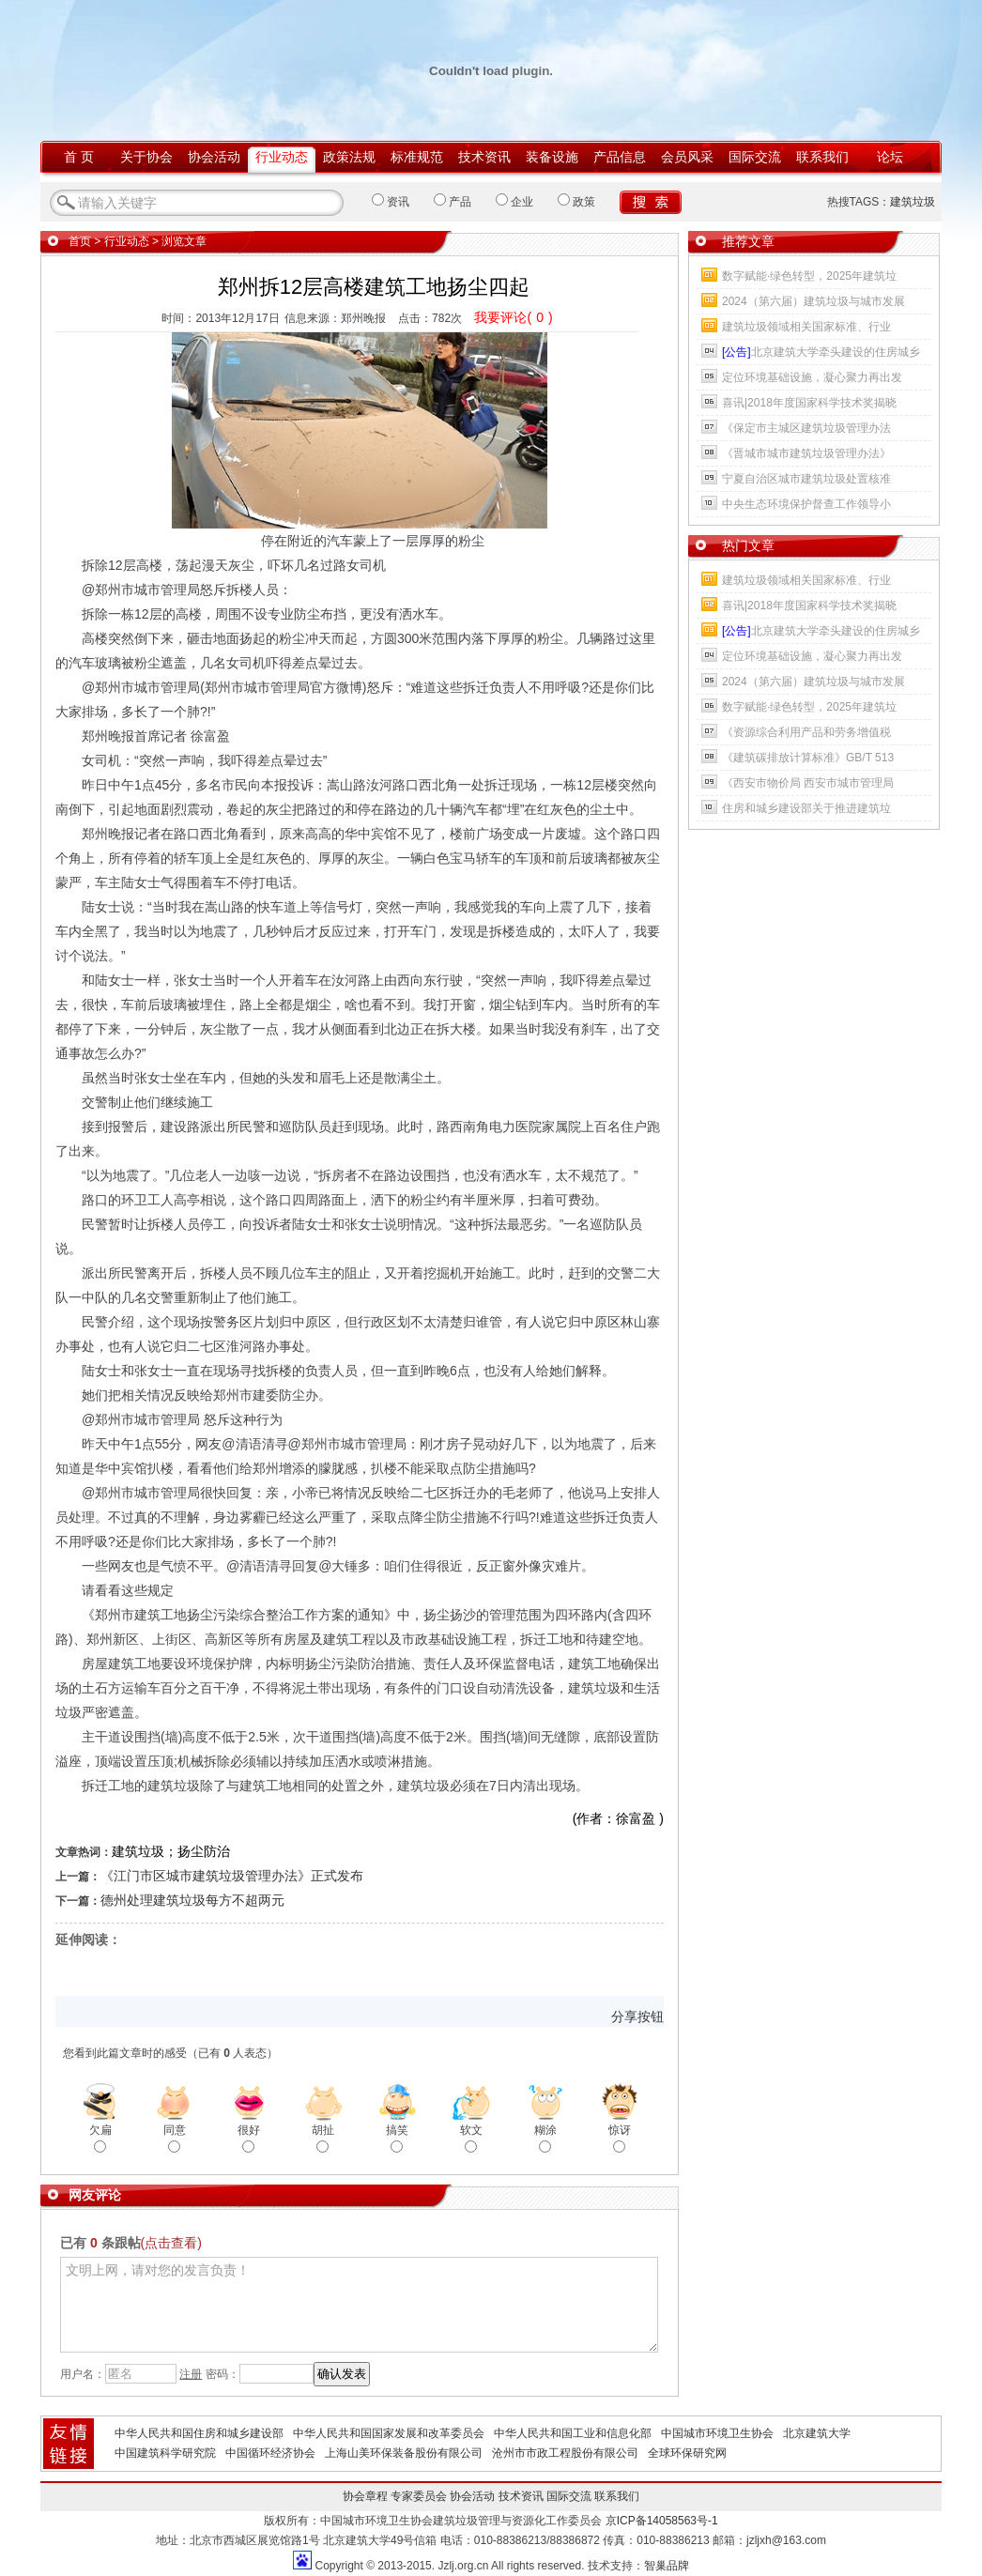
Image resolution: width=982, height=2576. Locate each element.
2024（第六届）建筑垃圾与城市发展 (813, 301)
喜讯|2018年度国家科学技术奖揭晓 (809, 402)
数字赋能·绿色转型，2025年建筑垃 (809, 276)
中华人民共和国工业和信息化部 (573, 2433)
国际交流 (755, 156)
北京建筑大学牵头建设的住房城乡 (821, 352)
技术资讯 (484, 156)
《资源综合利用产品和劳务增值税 (806, 732)
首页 (80, 241)
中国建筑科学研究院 (165, 2453)
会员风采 (687, 156)
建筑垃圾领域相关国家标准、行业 (806, 326)
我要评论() (513, 317)
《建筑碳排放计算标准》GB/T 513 (808, 757)
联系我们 (822, 156)
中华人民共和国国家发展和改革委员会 (388, 2433)
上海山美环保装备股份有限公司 (404, 2453)
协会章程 (365, 2496)
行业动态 (281, 156)
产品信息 (619, 156)
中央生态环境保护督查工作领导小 (806, 504)
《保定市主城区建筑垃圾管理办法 (806, 428)
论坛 (890, 156)
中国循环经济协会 (270, 2453)
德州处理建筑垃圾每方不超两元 (192, 1900)
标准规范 (417, 156)
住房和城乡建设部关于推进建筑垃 (806, 808)
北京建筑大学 (817, 2433)
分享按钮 (637, 2016)
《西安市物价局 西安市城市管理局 (808, 783)
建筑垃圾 (912, 201)
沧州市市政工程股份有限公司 (565, 2453)
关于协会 (146, 156)
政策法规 (349, 156)
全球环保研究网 (687, 2453)
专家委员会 (419, 2496)
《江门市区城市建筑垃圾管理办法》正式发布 (231, 1875)
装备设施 (552, 156)
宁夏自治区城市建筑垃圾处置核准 (806, 478)
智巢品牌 (666, 2565)
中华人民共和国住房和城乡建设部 (199, 2433)
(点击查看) (171, 2242)
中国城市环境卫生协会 (717, 2433)
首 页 (79, 156)
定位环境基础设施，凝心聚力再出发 (812, 377)
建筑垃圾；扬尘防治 (171, 1851)
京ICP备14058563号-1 (662, 2520)
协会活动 (214, 156)
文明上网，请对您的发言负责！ (359, 2305)
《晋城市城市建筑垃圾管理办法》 (806, 453)
